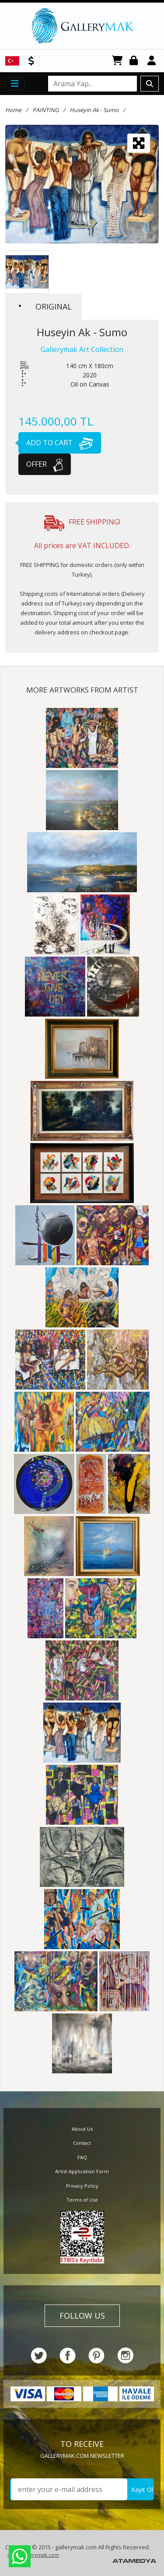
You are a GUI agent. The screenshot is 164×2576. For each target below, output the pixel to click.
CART (117, 61)
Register (153, 61)
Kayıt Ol (142, 2489)
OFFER (44, 464)
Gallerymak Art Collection (82, 349)
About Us (82, 2129)
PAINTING (45, 110)
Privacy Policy (82, 2185)
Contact (82, 2143)
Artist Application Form (82, 2171)
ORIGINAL (45, 306)
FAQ (82, 2157)
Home (13, 110)
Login (135, 61)
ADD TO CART (55, 442)
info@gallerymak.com (33, 2554)
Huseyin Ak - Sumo (94, 110)
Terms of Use (82, 2199)
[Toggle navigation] (14, 83)
